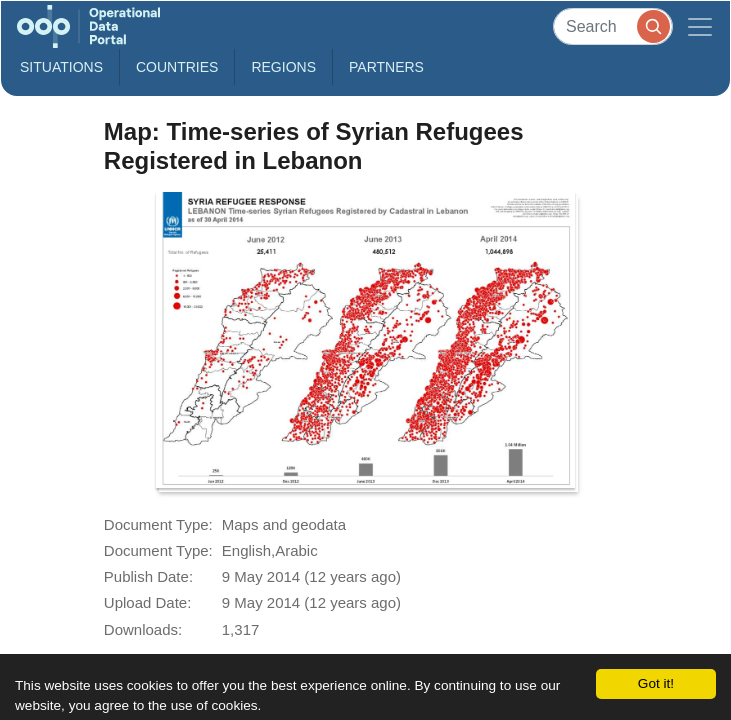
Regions (283, 67)
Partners (386, 67)
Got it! (656, 683)
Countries (177, 67)
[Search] (613, 26)
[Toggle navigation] (700, 26)
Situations (61, 67)
